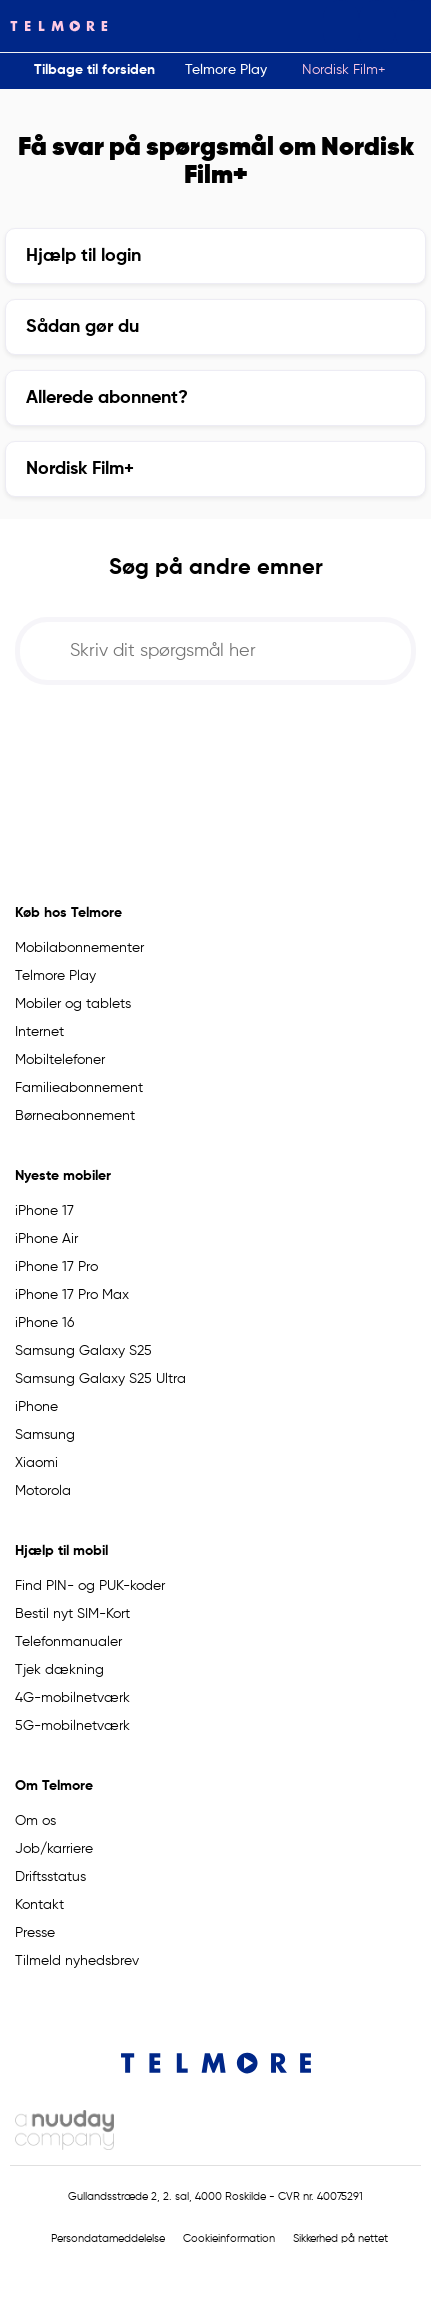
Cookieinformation (229, 2239)
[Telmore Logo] (54, 26)
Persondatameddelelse (108, 2239)
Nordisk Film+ (344, 70)
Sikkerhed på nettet (340, 2239)
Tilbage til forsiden (94, 70)
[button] (341, 25)
